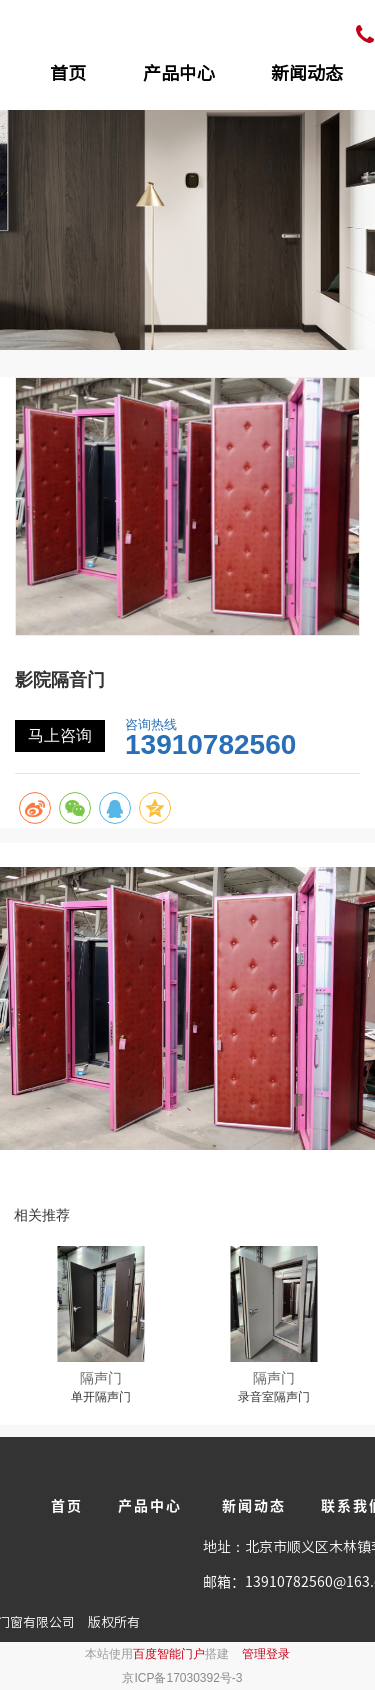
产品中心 (179, 73)
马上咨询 (60, 735)
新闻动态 (307, 73)
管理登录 (266, 1654)
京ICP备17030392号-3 (182, 1678)
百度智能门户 (169, 1654)
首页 (68, 73)
